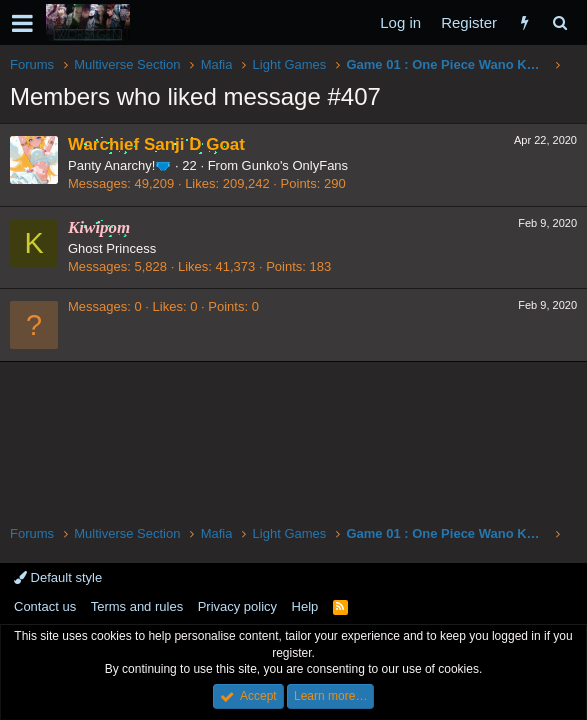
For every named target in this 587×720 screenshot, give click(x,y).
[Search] (559, 22)
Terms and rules (137, 606)
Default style (58, 577)
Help (305, 606)
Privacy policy (237, 606)
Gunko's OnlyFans (295, 165)
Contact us (45, 606)
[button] (22, 23)
